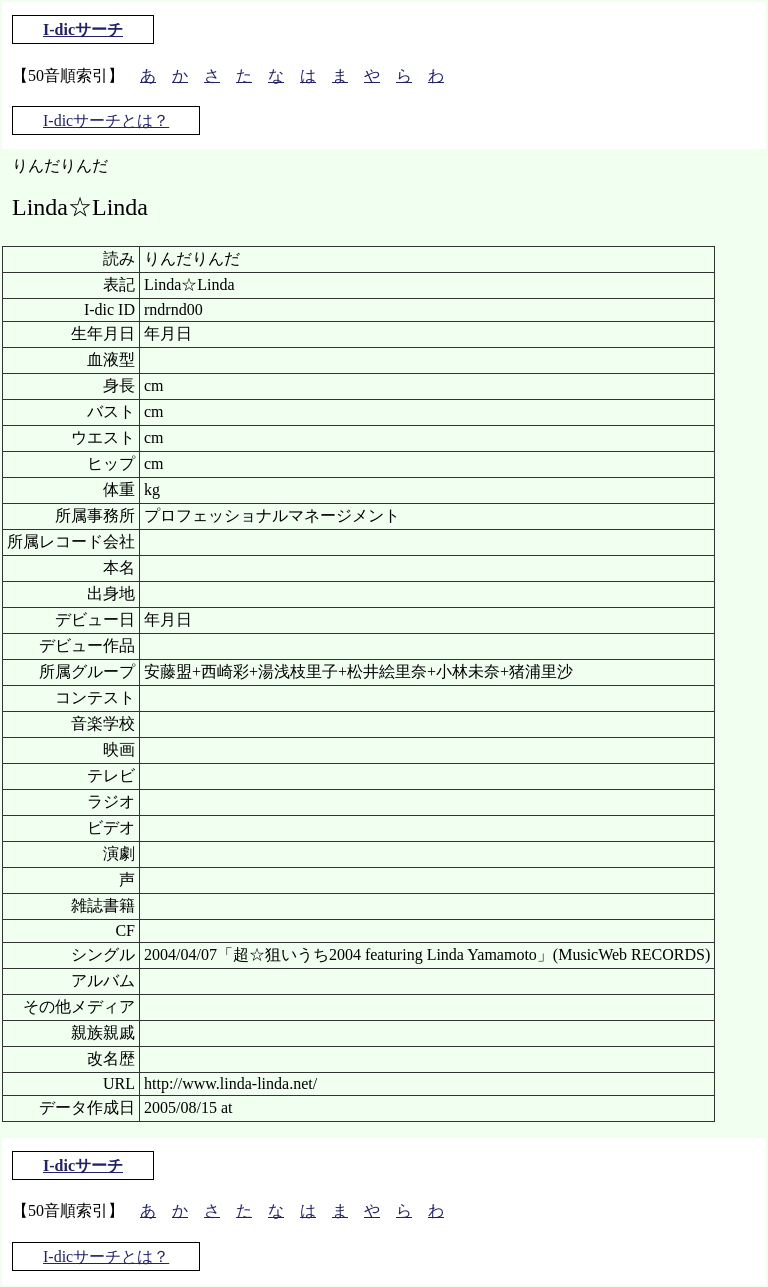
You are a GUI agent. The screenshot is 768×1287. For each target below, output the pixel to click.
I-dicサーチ (83, 29)
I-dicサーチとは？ (106, 120)
